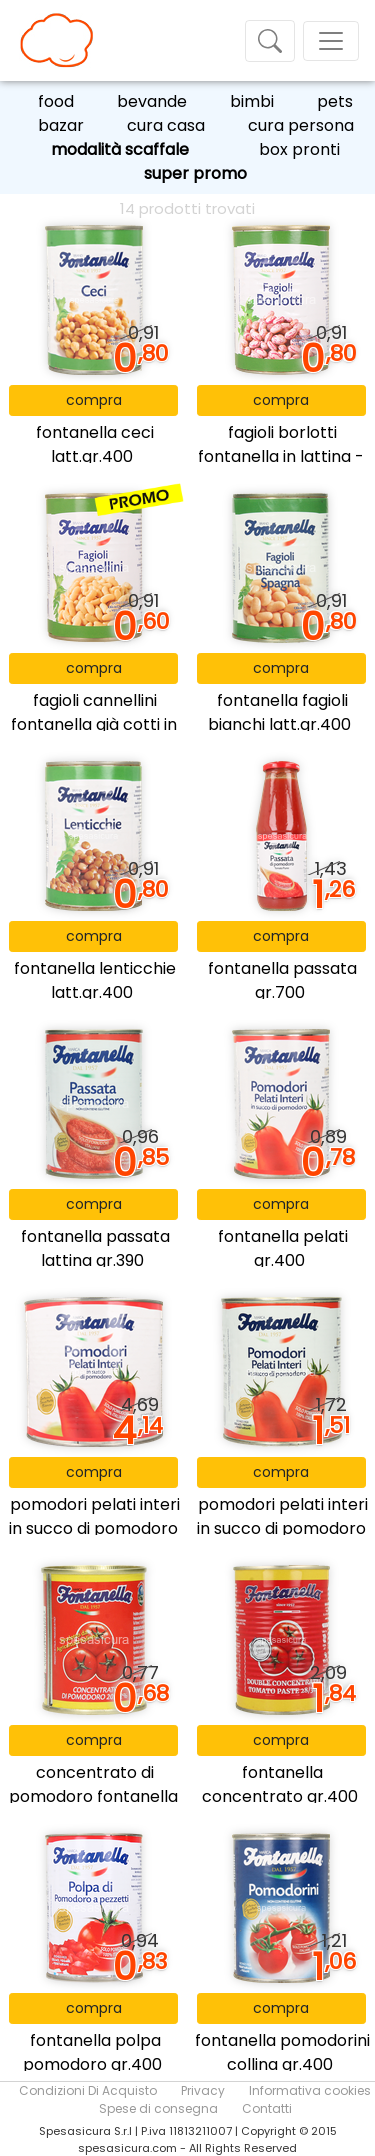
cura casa (166, 125)
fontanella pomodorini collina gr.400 (282, 2052)
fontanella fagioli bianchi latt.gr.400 (279, 712)
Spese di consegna (158, 2108)
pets (335, 101)
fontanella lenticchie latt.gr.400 (95, 980)
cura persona (301, 125)
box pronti (299, 149)
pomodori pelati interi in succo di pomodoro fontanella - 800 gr (282, 1528)
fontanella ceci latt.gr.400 (95, 444)
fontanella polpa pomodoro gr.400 (92, 2052)
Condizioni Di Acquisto (88, 2090)
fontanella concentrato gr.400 (280, 1784)
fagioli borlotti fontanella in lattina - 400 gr (281, 456)
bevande (152, 101)
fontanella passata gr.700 (282, 980)
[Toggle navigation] (270, 41)
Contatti (267, 2108)
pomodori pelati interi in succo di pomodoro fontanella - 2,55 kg (94, 1528)
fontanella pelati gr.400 (283, 1248)
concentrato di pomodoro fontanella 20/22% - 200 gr (93, 1796)
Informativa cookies (310, 2090)
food (56, 101)
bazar (61, 125)
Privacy (203, 2090)
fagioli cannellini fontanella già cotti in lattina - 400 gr (94, 724)
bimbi (252, 101)
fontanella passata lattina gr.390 (95, 1248)
